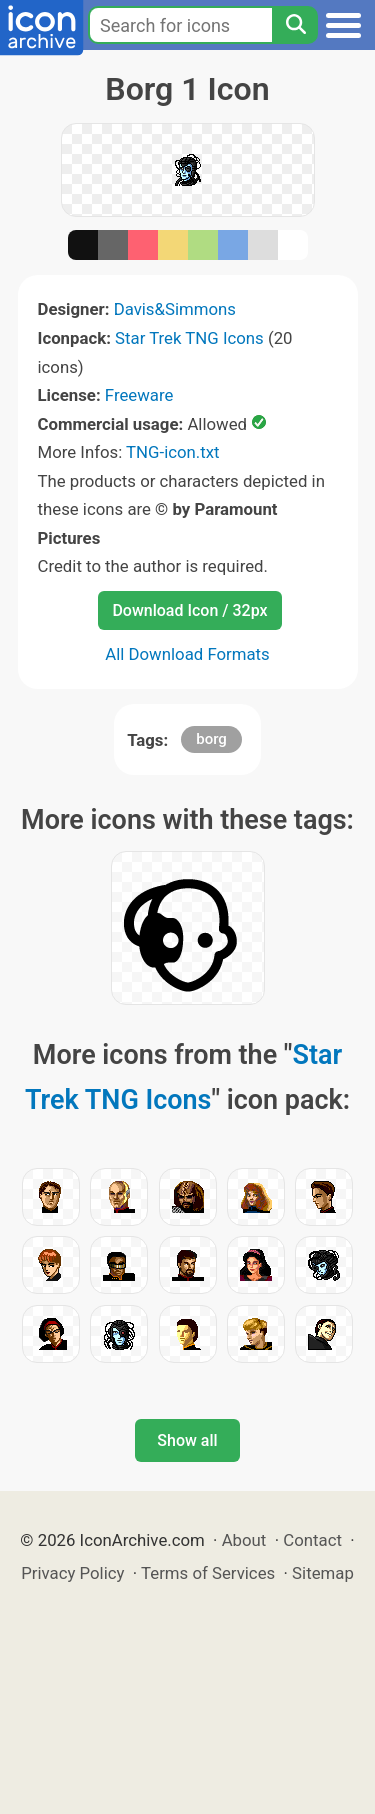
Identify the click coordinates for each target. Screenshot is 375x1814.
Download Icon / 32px (189, 610)
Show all (187, 1440)
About (244, 1540)
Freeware (139, 395)
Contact (312, 1540)
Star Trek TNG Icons (189, 338)
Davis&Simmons (175, 309)
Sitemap (323, 1573)
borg (211, 739)
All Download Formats (187, 654)
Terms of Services (208, 1573)
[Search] (295, 25)
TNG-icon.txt (173, 452)
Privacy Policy (72, 1573)
